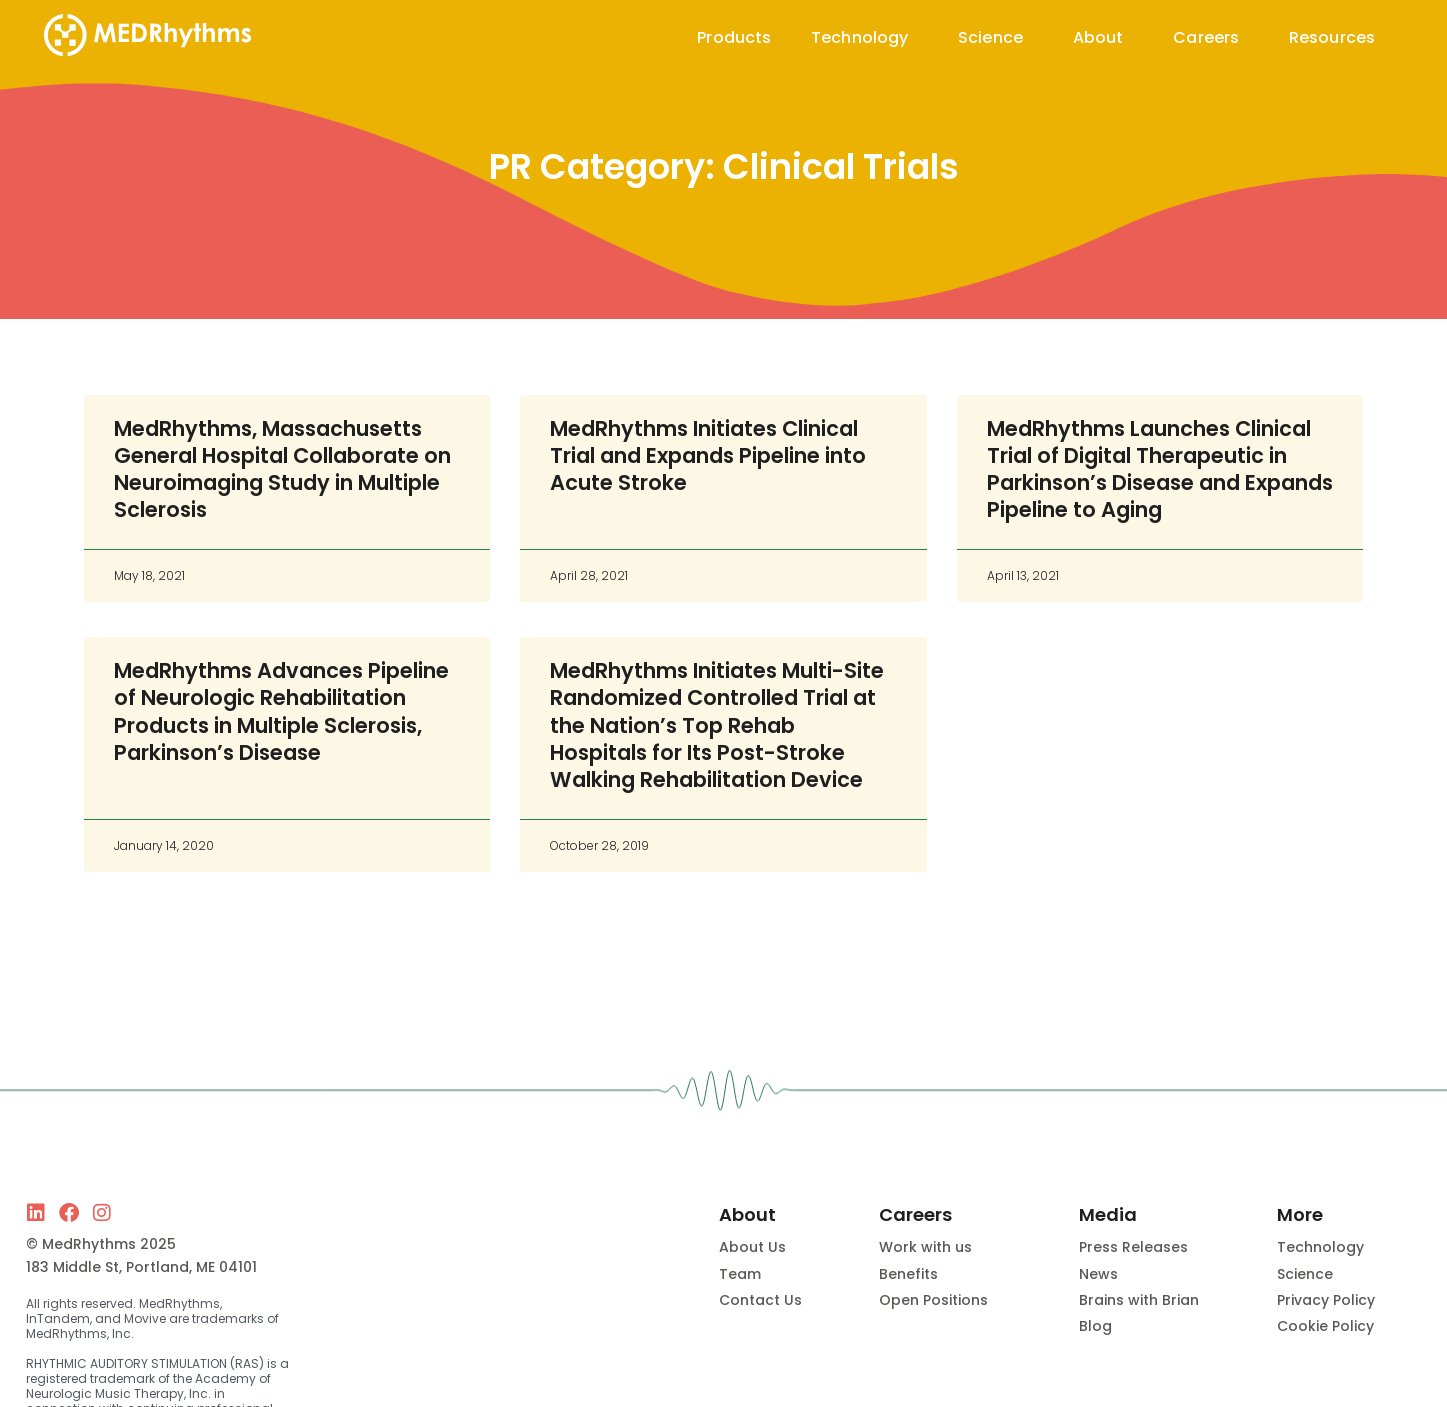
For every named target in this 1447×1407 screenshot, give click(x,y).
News (1098, 1274)
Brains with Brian (1139, 1300)
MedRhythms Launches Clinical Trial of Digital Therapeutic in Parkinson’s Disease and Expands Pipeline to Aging (1160, 469)
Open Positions (933, 1300)
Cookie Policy (1325, 1326)
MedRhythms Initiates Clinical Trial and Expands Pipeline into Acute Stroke (708, 456)
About (1103, 37)
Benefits (908, 1274)
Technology (864, 37)
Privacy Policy (1326, 1300)
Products (734, 37)
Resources (1337, 37)
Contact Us (760, 1300)
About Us (752, 1247)
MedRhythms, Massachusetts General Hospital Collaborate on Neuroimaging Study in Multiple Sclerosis (282, 469)
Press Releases (1133, 1247)
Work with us (925, 1247)
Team (740, 1274)
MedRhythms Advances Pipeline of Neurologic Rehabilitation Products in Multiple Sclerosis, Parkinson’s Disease (281, 711)
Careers (1211, 37)
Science (995, 37)
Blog (1095, 1326)
